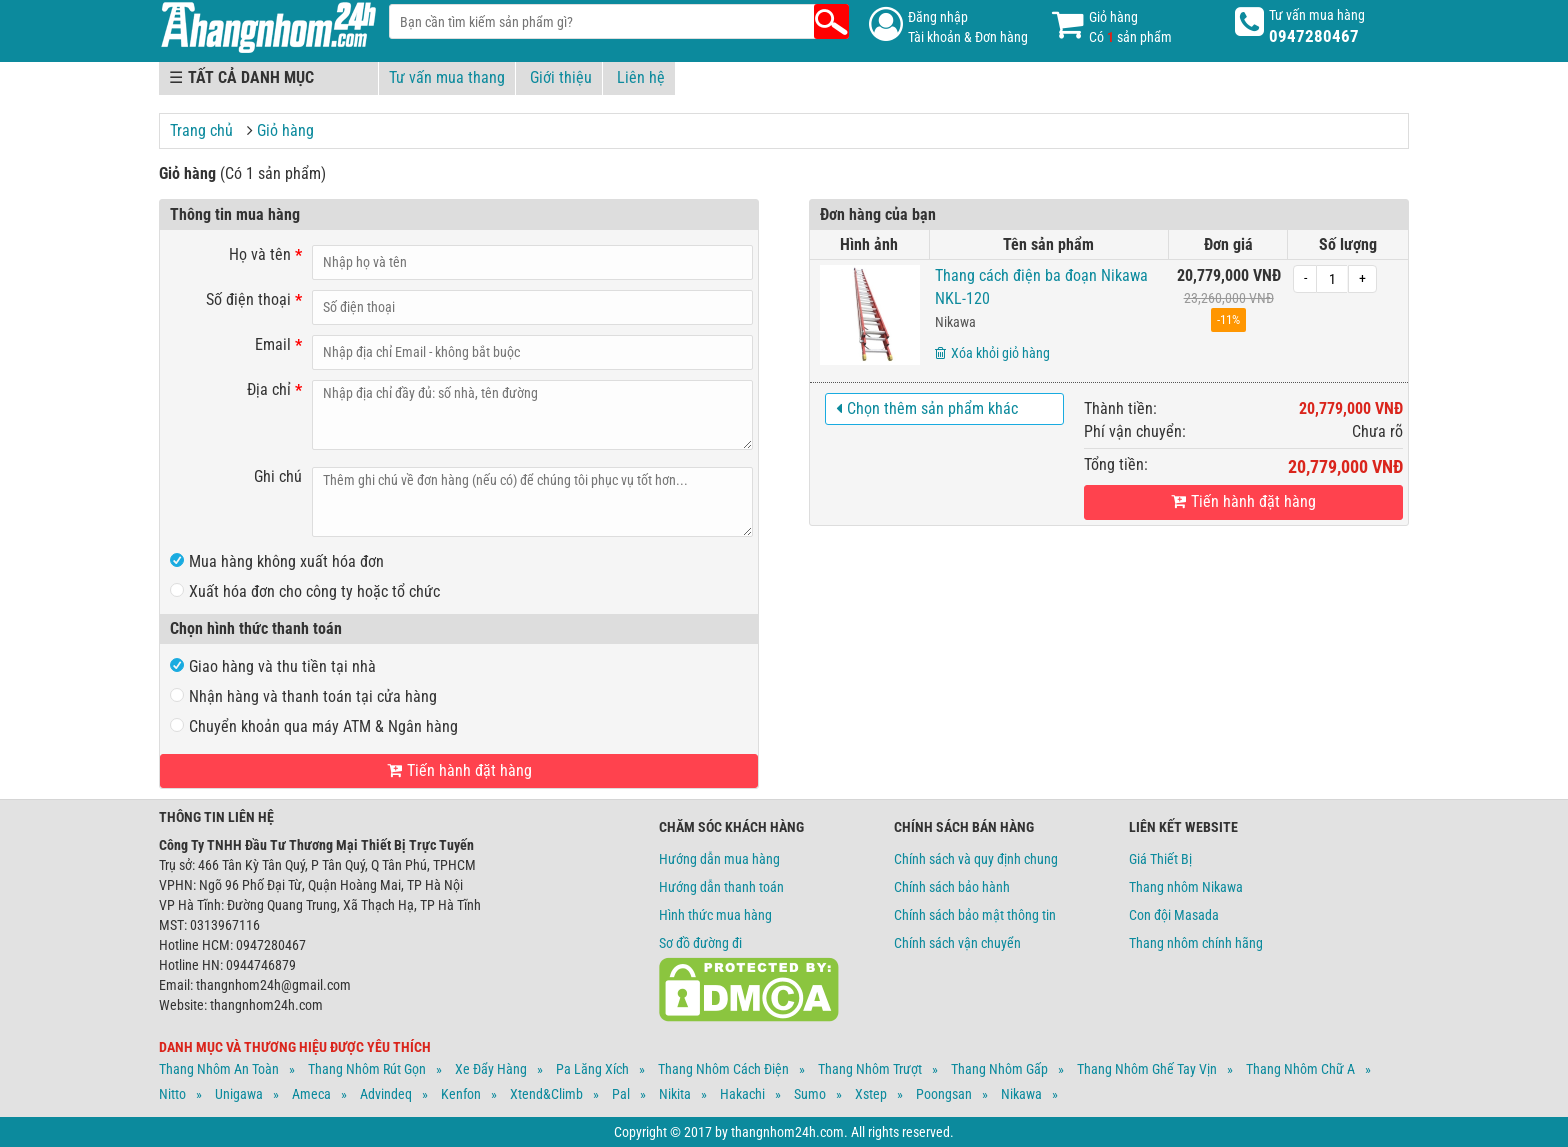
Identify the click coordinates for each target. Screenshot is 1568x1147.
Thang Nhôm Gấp (999, 1069)
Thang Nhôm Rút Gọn (367, 1069)
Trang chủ (201, 130)
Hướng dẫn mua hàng (719, 859)
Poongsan (944, 1094)
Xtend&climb (546, 1094)
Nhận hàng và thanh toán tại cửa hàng (303, 696)
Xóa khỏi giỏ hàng (992, 353)
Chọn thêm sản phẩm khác (927, 408)
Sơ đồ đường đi (700, 943)
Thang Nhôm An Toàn (219, 1069)
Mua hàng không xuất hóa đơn (277, 561)
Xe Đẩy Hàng (491, 1069)
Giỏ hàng (285, 130)
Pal (621, 1094)
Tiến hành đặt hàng (1243, 501)
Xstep (871, 1094)
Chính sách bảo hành (952, 887)
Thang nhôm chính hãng (1196, 943)
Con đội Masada (1174, 915)
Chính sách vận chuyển (957, 943)
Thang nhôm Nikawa (1186, 887)
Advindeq (386, 1094)
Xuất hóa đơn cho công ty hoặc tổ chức (305, 591)
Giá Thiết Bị (1160, 859)
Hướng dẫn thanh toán (721, 887)
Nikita (675, 1094)
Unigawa (239, 1094)
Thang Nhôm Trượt (870, 1069)
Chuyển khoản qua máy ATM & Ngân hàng (314, 726)
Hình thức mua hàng (715, 915)
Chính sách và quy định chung (976, 859)
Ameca (311, 1094)
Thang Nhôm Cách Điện (723, 1069)
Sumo (810, 1094)
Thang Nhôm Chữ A (1300, 1069)
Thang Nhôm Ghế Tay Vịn (1147, 1069)
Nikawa (955, 322)
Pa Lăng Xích (592, 1069)
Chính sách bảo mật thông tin (975, 915)
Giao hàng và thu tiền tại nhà (273, 666)
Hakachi (742, 1094)
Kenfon (461, 1094)
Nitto (172, 1094)
